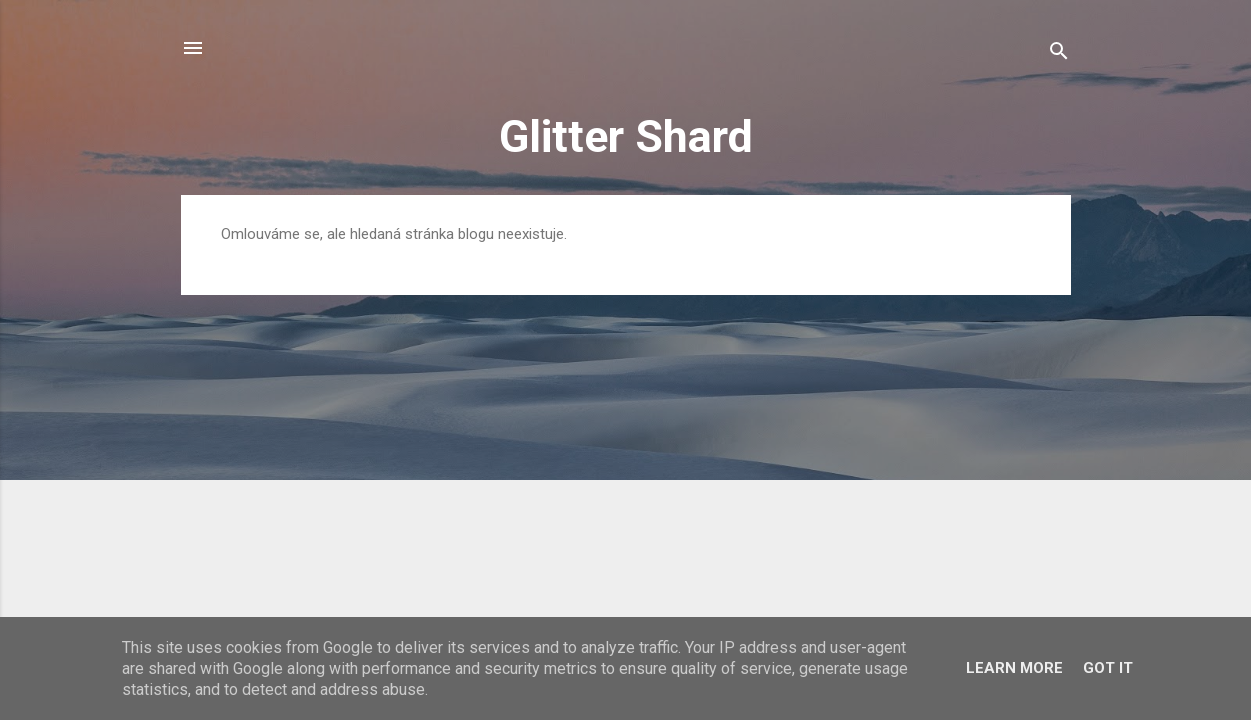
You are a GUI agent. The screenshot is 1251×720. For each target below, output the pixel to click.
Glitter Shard (626, 136)
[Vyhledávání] (1059, 54)
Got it (1108, 668)
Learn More (1014, 668)
